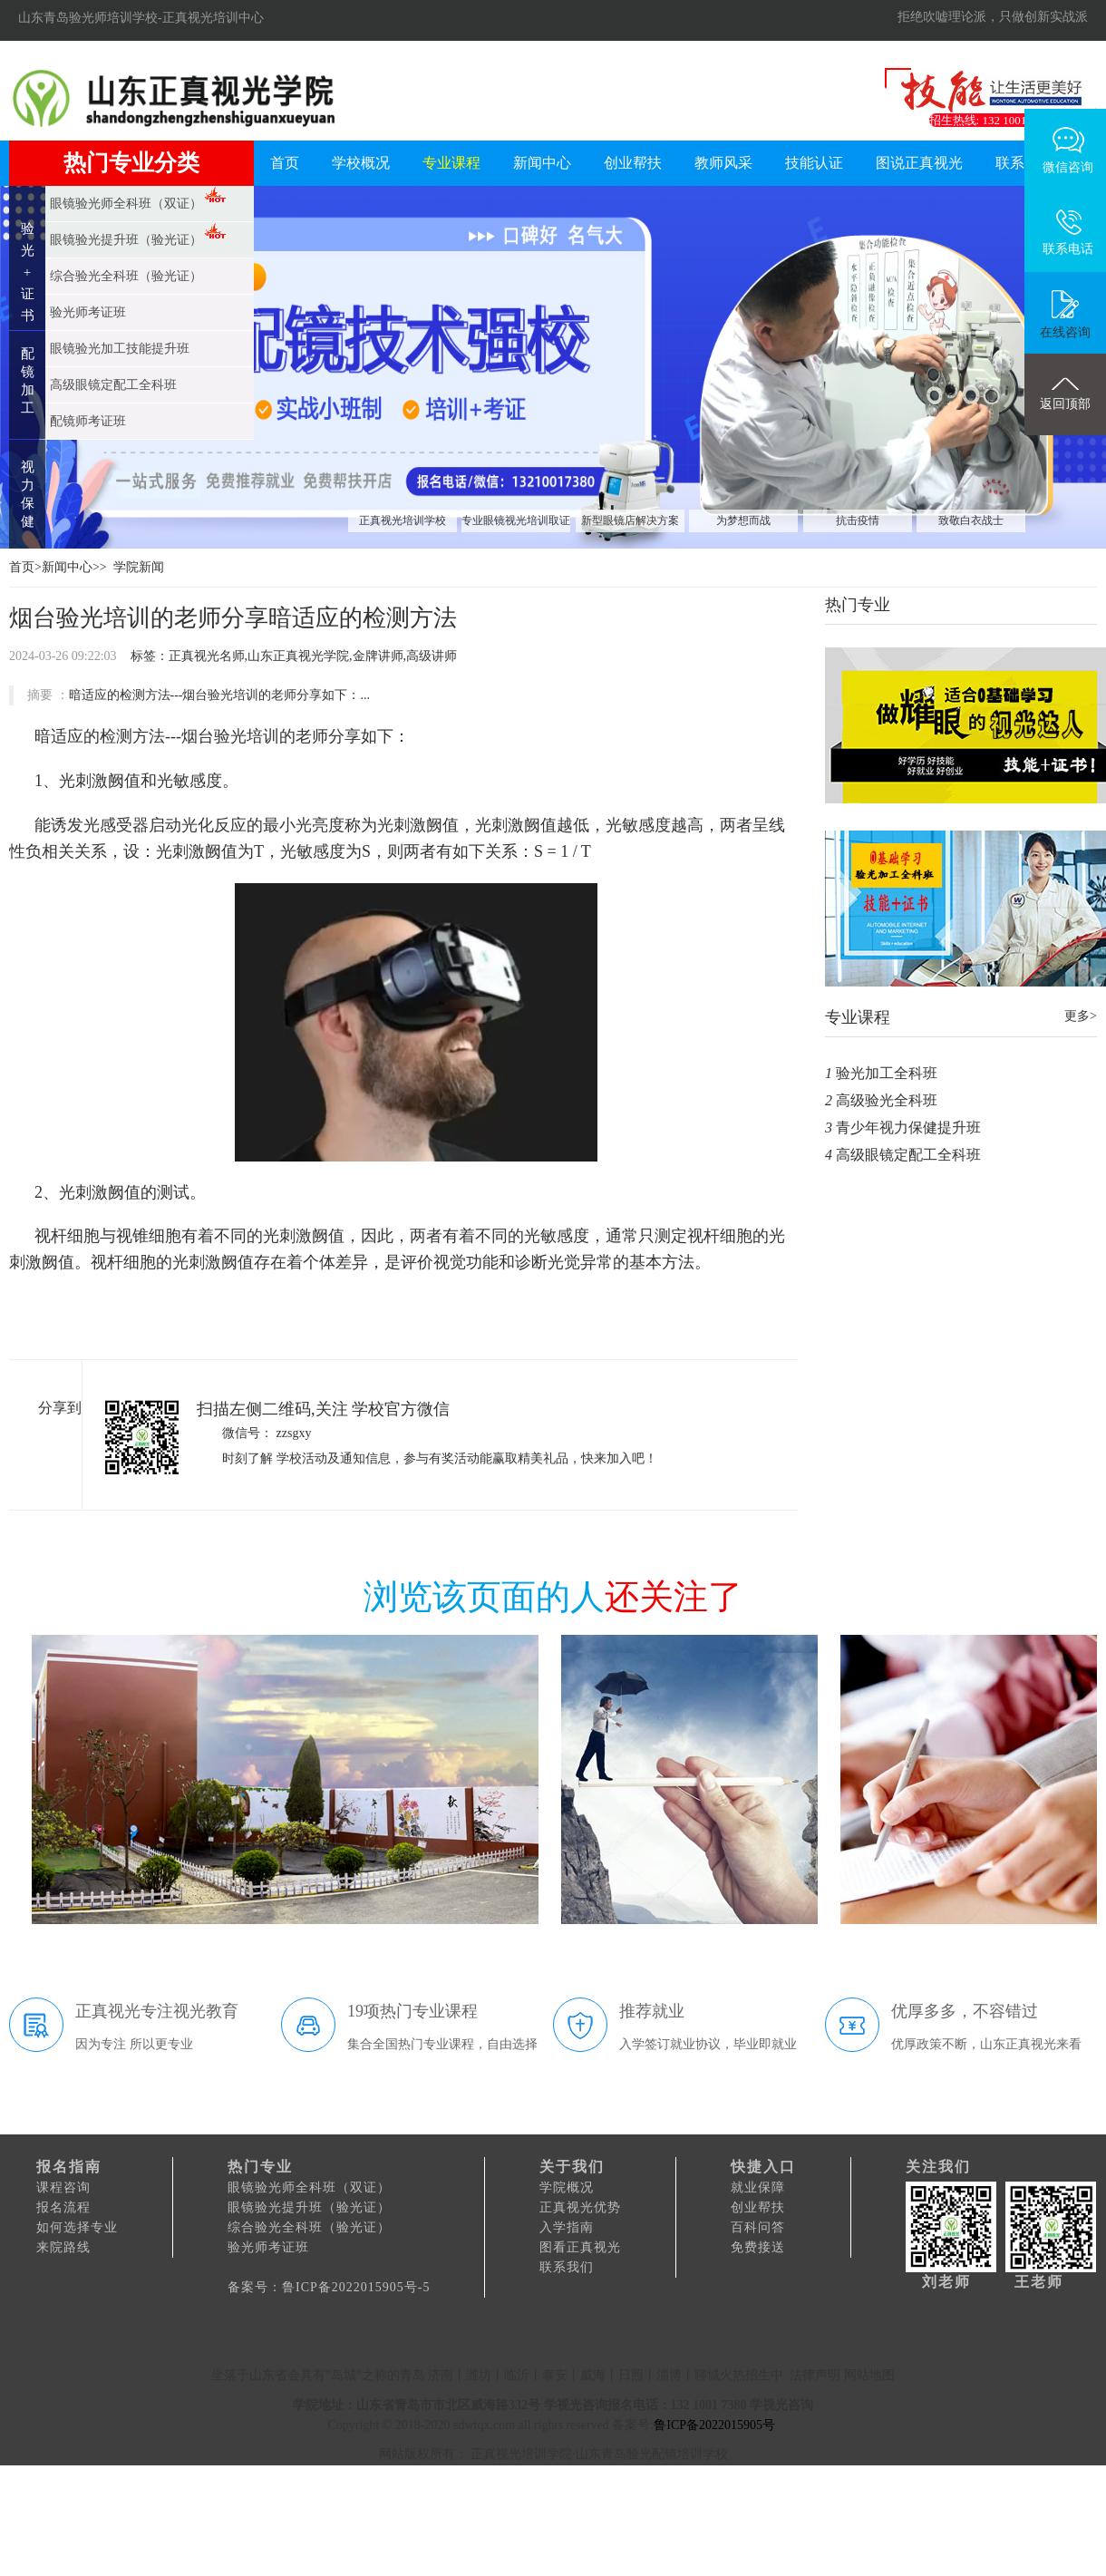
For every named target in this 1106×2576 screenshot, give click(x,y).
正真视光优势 (580, 2207)
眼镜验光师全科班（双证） (309, 2187)
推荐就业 (651, 2011)
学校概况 (361, 162)
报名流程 (63, 2207)
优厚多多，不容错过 (964, 2011)
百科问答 (758, 2227)
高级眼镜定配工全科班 (908, 1154)
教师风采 (723, 162)
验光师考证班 (268, 2247)
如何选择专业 (77, 2227)
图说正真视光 (919, 162)
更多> (1080, 1016)
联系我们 (566, 2267)
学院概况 (566, 2187)
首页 (284, 162)
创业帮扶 (633, 162)
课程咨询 (63, 2187)
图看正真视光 (580, 2247)
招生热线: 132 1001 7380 (991, 120)
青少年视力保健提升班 (908, 1127)
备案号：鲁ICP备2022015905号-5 (329, 2287)
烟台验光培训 (230, 736)
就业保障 (758, 2187)
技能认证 (814, 162)
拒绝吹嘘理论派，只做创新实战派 (992, 17)
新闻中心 (542, 162)
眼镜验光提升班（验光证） (309, 2207)
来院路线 (63, 2247)
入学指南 (566, 2227)
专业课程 (451, 162)
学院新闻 (138, 567)
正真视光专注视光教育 (156, 2011)
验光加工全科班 (886, 1073)
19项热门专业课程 (412, 2011)
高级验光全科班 (886, 1100)
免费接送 (758, 2247)
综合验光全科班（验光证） (309, 2227)
